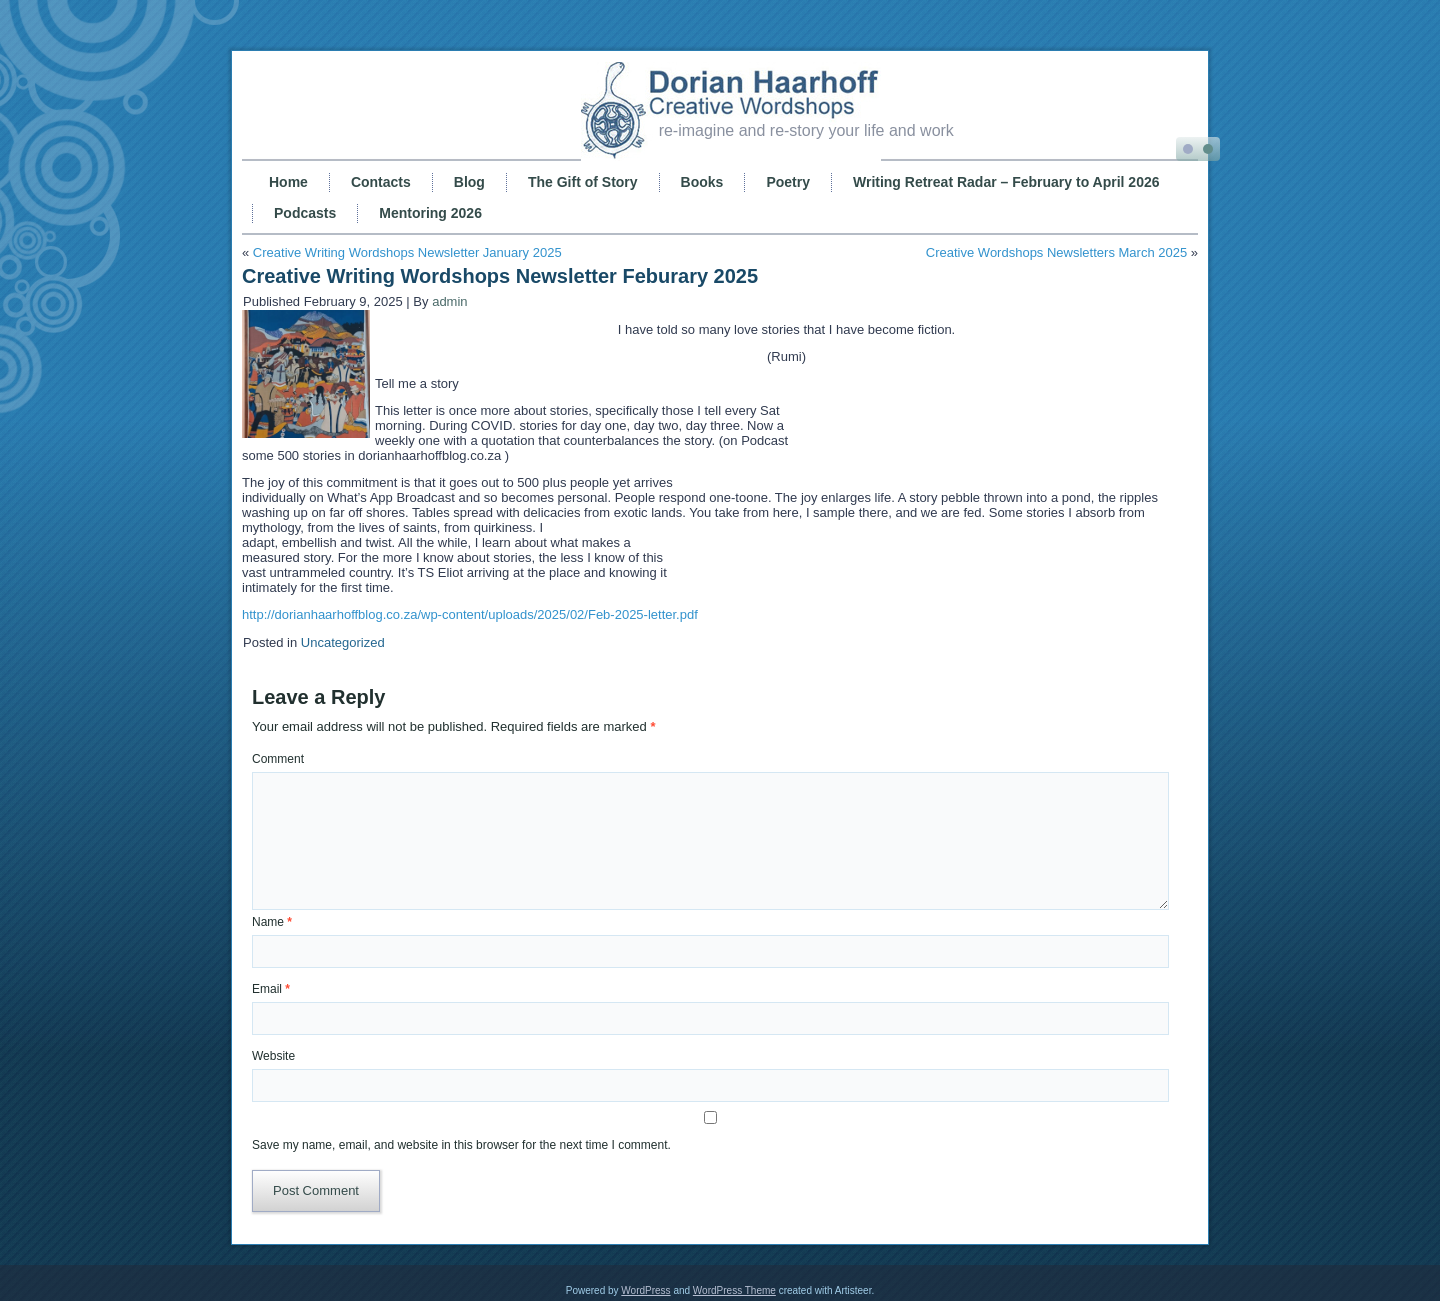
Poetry (788, 182)
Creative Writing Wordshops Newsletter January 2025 (407, 252)
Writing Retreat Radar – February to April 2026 (1006, 182)
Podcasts (305, 213)
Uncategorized (343, 642)
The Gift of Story (583, 182)
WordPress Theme (734, 1290)
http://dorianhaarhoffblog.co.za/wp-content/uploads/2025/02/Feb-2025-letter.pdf (470, 614)
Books (702, 182)
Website (273, 1056)
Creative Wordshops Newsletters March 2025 (1056, 252)
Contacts (381, 182)
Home (288, 182)
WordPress (645, 1290)
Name (272, 922)
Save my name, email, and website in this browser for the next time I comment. (461, 1145)
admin (449, 301)
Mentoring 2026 (430, 213)
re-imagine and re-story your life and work (806, 130)
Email (271, 989)
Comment (278, 759)
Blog (469, 182)
